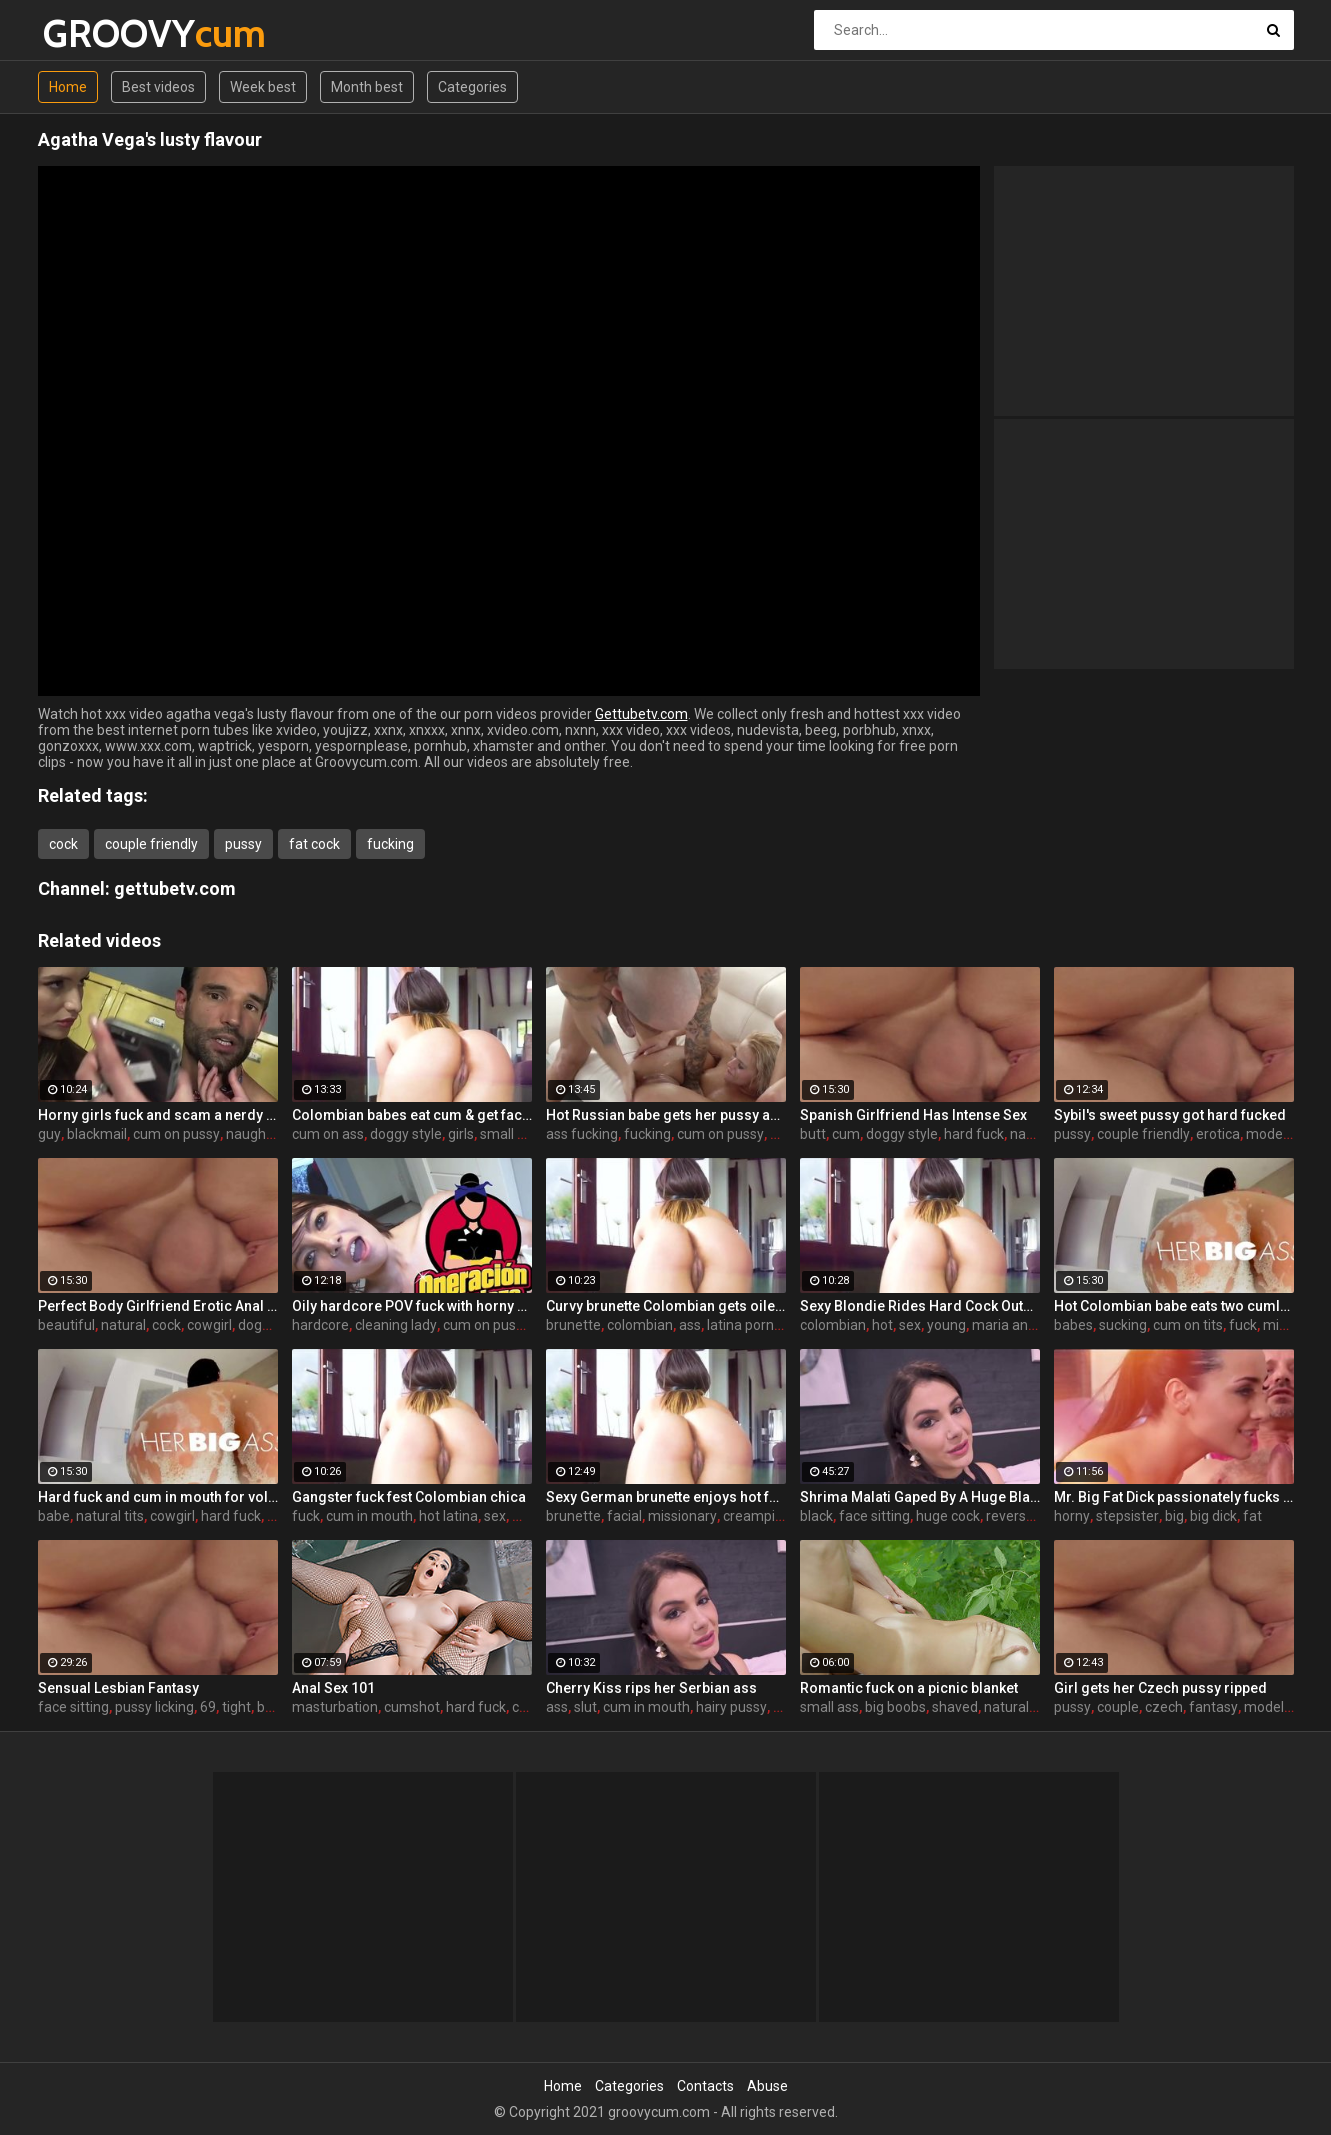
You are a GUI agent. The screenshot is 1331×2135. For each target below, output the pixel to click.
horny (1072, 1516)
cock (63, 844)
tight (236, 1707)
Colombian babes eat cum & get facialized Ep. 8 (412, 1115)
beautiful (66, 1325)
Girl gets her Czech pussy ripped (1160, 1688)
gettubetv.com (175, 888)
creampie (753, 1516)
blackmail (97, 1134)
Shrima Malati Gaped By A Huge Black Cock (920, 1497)
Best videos (158, 87)
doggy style (406, 1134)
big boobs (895, 1707)
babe (54, 1516)
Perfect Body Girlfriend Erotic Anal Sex (158, 1306)
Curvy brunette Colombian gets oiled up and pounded (666, 1306)
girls (461, 1134)
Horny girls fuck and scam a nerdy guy (158, 1115)
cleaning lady (396, 1325)
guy (49, 1134)
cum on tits (1188, 1325)
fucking (390, 844)
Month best (367, 87)
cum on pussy (176, 1134)
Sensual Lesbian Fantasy (118, 1688)
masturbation (335, 1707)
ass (690, 1325)
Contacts (705, 2086)
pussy (243, 844)
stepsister (1127, 1516)
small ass (509, 1134)
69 (208, 1707)
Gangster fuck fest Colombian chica (409, 1497)
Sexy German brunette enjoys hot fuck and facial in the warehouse (666, 1497)
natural (123, 1325)
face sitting (874, 1516)
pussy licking (154, 1707)
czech (1164, 1707)
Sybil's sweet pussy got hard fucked (1170, 1115)
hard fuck (974, 1134)
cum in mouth (369, 1516)
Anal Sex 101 (333, 1688)
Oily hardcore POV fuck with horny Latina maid (412, 1306)
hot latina (448, 1516)
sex (910, 1325)
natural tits (110, 1516)
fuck (1243, 1325)
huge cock (948, 1516)
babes (1073, 1325)
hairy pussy (731, 1707)
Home (68, 87)
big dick (1213, 1516)
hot (882, 1325)
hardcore (320, 1325)
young (946, 1325)
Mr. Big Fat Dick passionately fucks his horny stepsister (1174, 1497)
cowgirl (209, 1325)
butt (813, 1134)
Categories (472, 87)
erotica (1218, 1134)
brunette (573, 1325)
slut (585, 1707)
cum (846, 1134)
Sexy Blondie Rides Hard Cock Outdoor (920, 1306)
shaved (955, 1707)
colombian (640, 1325)
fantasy (1213, 1707)
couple (1118, 1707)
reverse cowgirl (1034, 1516)
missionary (682, 1516)
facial (624, 1516)
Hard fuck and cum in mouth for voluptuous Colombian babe (158, 1497)
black (816, 1516)
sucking (1123, 1325)
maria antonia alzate (1037, 1325)
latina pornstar (753, 1325)
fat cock (314, 844)
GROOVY (95, 33)
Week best (263, 87)
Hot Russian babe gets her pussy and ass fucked (666, 1115)
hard (784, 1134)
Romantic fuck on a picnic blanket (909, 1688)
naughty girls (266, 1134)
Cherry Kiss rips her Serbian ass (651, 1688)
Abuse (767, 2086)
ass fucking (582, 1134)
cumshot (412, 1707)
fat (1252, 1516)
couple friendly (151, 844)
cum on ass (328, 1134)
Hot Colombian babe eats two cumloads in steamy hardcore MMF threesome (1174, 1306)
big (1174, 1516)
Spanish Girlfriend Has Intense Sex (913, 1115)
